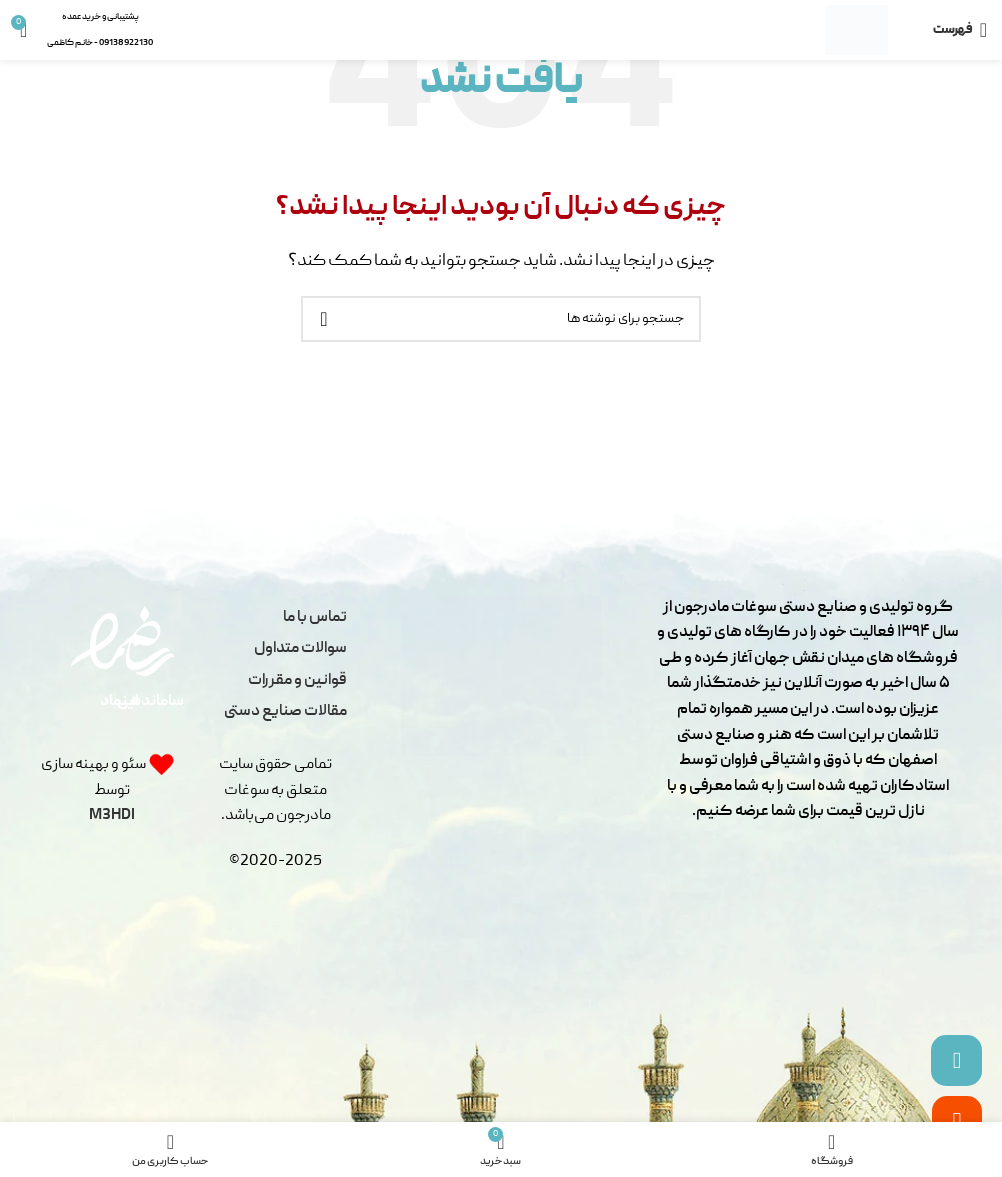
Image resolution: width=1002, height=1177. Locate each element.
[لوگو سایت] (856, 31)
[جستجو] (501, 319)
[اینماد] (106, 641)
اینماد (119, 702)
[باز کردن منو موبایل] (960, 30)
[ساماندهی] (149, 641)
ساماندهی (150, 702)
